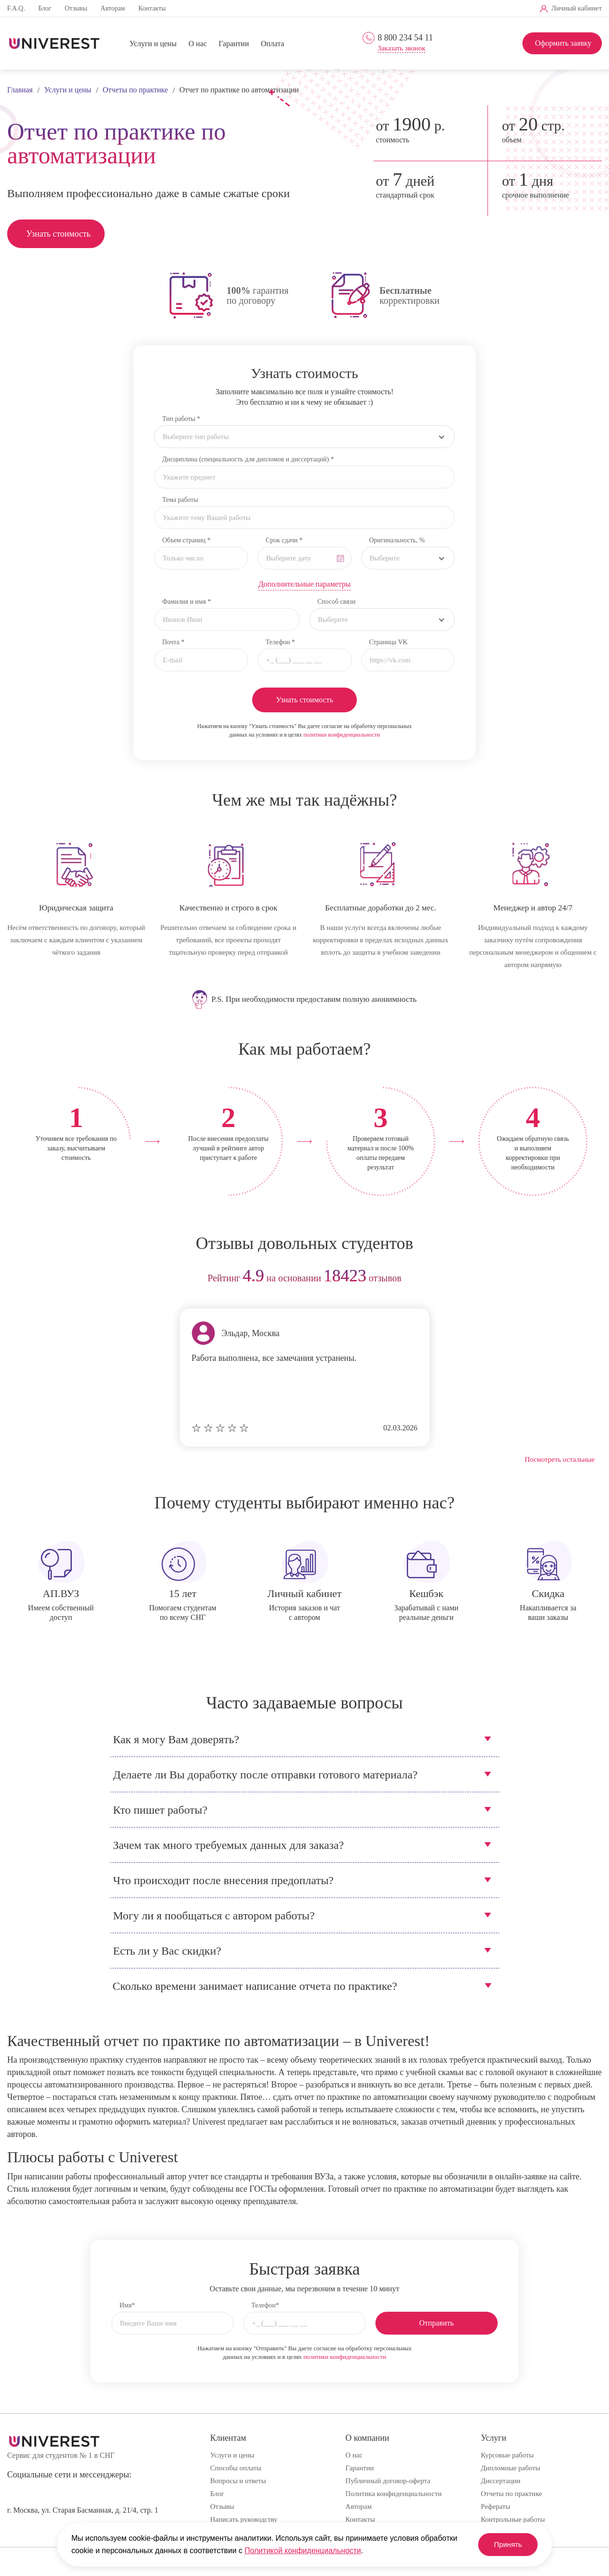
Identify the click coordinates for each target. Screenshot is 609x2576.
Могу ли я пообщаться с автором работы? (214, 1915)
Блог (44, 8)
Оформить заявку (563, 43)
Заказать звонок (401, 48)
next (591, 1279)
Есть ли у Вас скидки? (167, 1951)
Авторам (112, 8)
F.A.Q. (16, 8)
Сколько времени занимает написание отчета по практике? (255, 1986)
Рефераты (496, 2506)
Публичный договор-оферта (387, 2481)
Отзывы (76, 8)
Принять (504, 2544)
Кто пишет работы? (160, 1810)
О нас (197, 44)
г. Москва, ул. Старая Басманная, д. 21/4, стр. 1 (82, 2510)
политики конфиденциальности (342, 734)
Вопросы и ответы (238, 2481)
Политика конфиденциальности (393, 2493)
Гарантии (233, 44)
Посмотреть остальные (560, 1459)
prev (18, 1279)
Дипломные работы (510, 2468)
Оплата (272, 44)
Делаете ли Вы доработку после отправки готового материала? (265, 1774)
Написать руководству (243, 2519)
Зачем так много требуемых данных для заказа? (228, 1845)
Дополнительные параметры (304, 584)
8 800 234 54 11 (405, 37)
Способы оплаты (235, 2468)
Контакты (152, 8)
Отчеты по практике (511, 2493)
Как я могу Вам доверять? (176, 1739)
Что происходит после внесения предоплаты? (223, 1880)
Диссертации (501, 2481)
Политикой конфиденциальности (303, 2550)
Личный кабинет (576, 8)
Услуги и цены (153, 44)
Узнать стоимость (58, 234)
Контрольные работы (513, 2519)
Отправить (436, 2323)
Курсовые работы (507, 2455)
